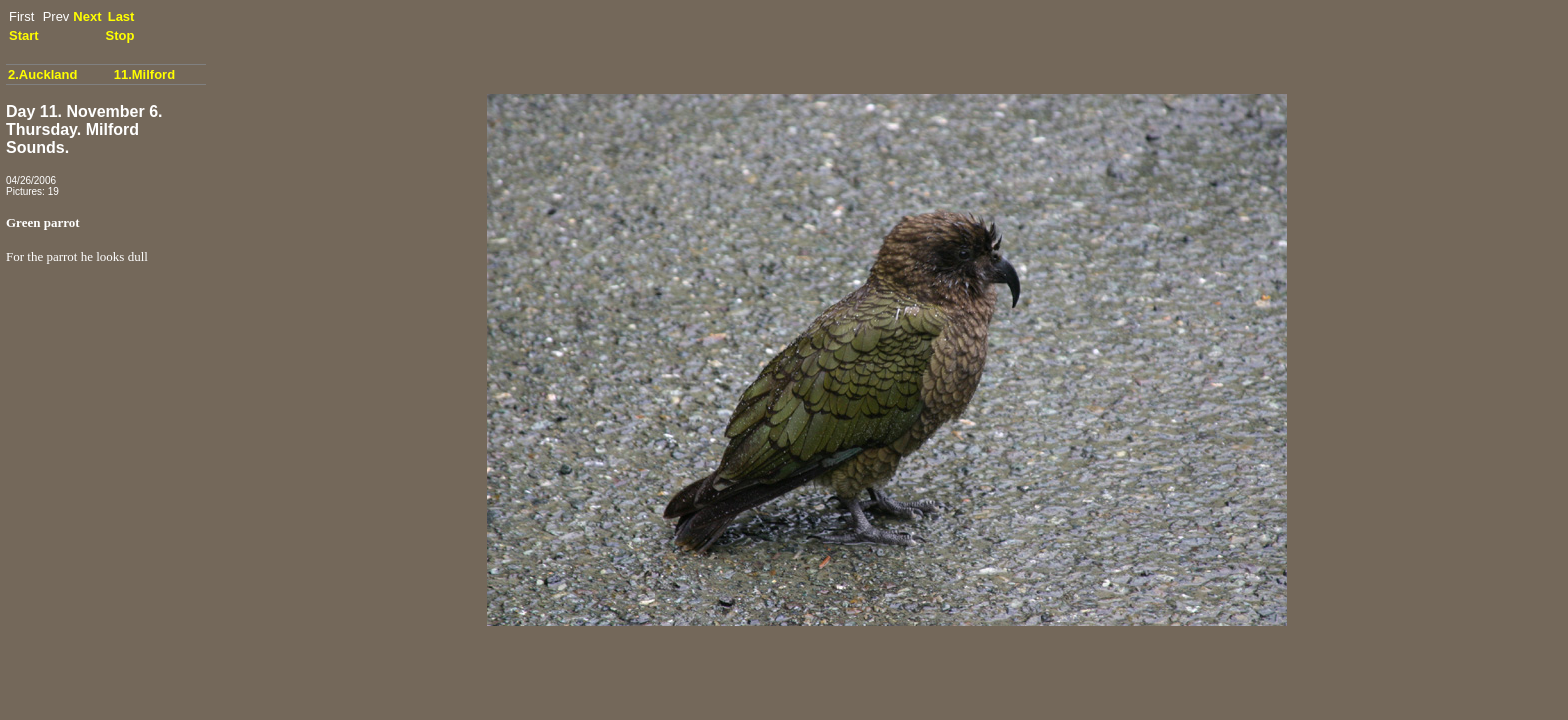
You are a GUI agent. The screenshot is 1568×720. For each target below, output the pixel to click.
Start (24, 35)
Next (87, 16)
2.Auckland (42, 74)
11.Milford (144, 74)
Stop (120, 35)
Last (121, 16)
